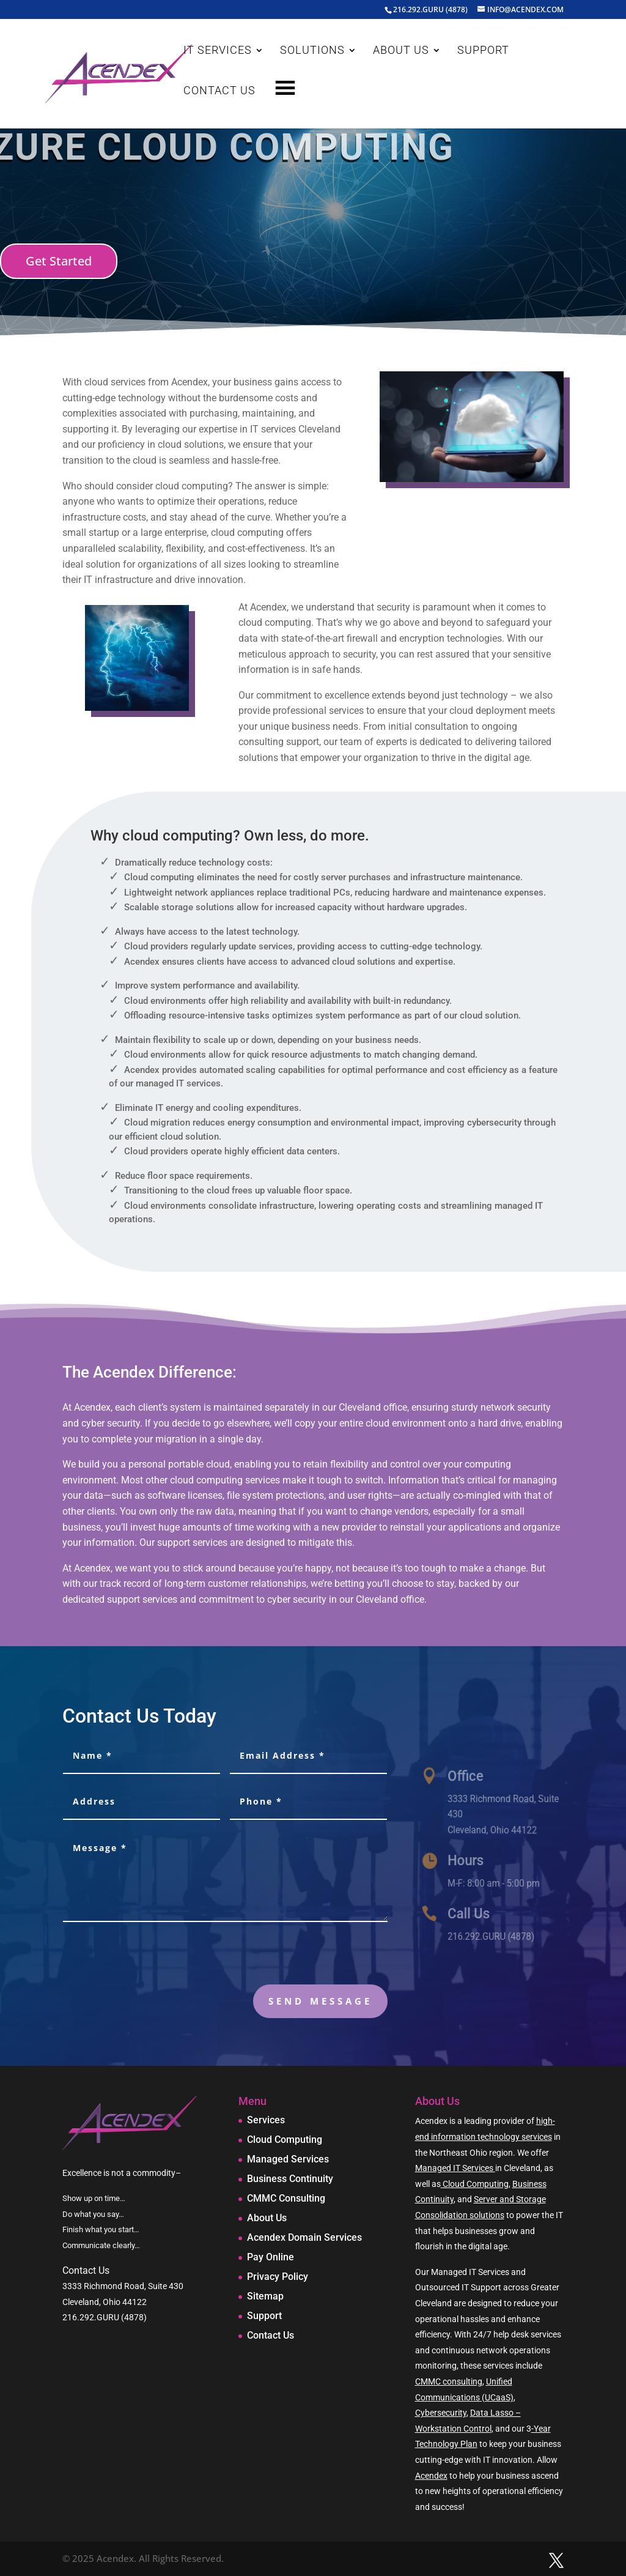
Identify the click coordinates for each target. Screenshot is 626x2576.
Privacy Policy (277, 2276)
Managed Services (288, 2159)
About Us (267, 2218)
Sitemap (265, 2296)
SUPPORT (483, 51)
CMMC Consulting (286, 2198)
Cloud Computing (284, 2139)
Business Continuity (290, 2178)
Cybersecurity (440, 2413)
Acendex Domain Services (304, 2237)
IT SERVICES (217, 51)
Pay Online (270, 2257)
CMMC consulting (448, 2381)
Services (266, 2120)
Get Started (59, 261)
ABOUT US (401, 51)
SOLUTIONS (312, 51)
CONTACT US (219, 91)
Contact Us (270, 2335)
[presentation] (295, 1956)
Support (264, 2316)
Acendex (431, 2476)
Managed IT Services (455, 2168)
